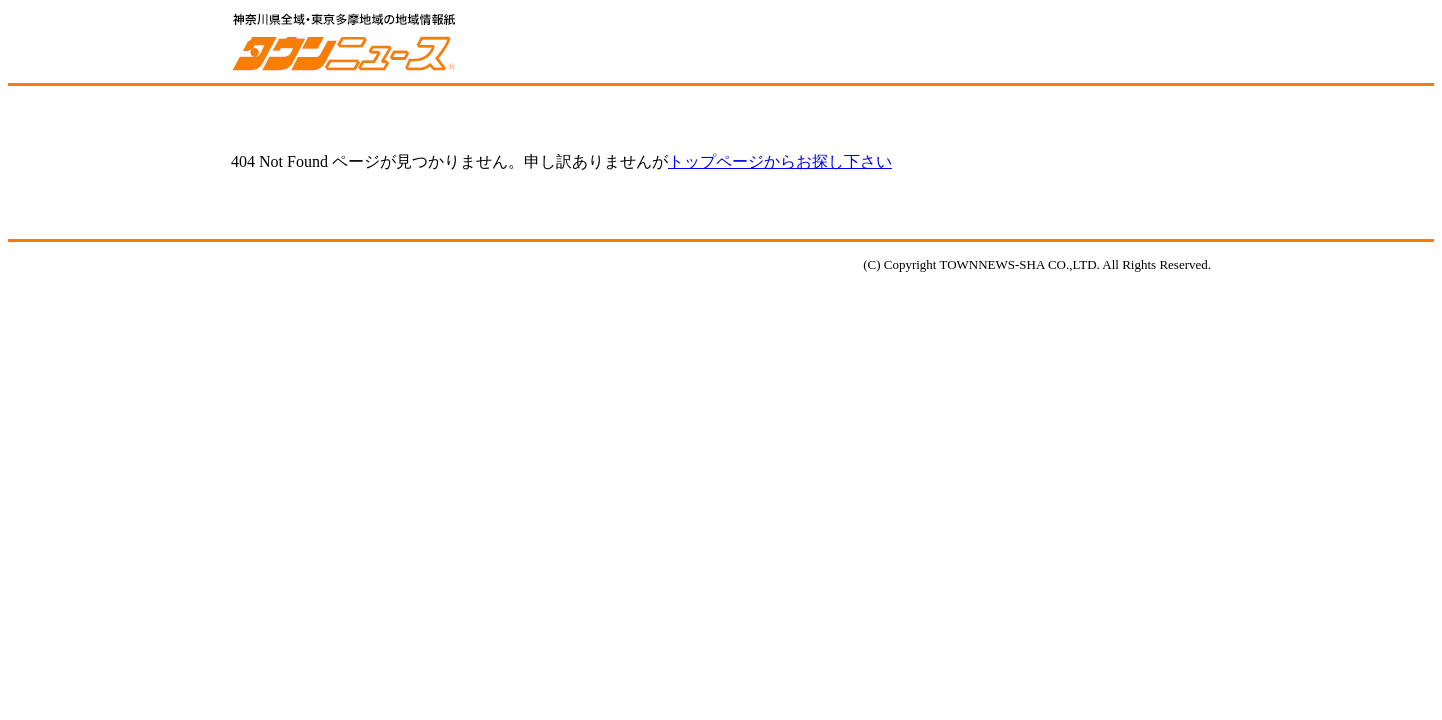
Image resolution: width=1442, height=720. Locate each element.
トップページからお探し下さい (780, 161)
